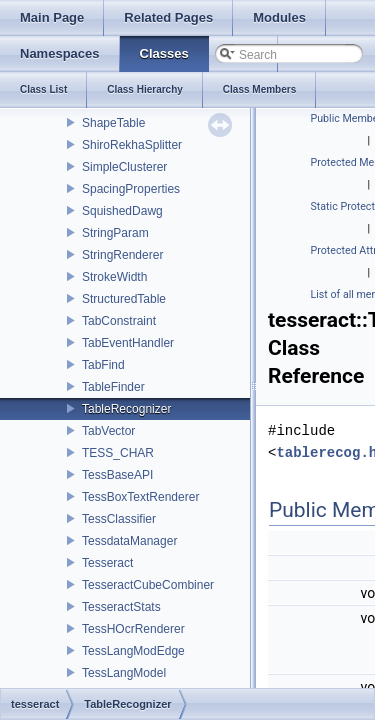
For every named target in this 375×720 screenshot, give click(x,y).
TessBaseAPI (117, 475)
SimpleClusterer (124, 167)
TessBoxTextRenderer (140, 497)
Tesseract (107, 563)
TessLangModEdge (133, 651)
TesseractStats (121, 607)
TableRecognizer (126, 409)
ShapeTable (113, 123)
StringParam (115, 233)
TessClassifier (119, 519)
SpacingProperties (131, 189)
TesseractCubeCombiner (148, 585)
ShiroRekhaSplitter (132, 145)
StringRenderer (122, 255)
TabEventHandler (128, 343)
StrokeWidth (114, 277)
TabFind (103, 365)
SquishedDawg (122, 211)
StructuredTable (124, 299)
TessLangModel (124, 673)
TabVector (108, 431)
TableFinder (113, 387)
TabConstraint (119, 321)
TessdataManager (129, 541)
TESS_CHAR (118, 453)
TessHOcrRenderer (133, 629)
